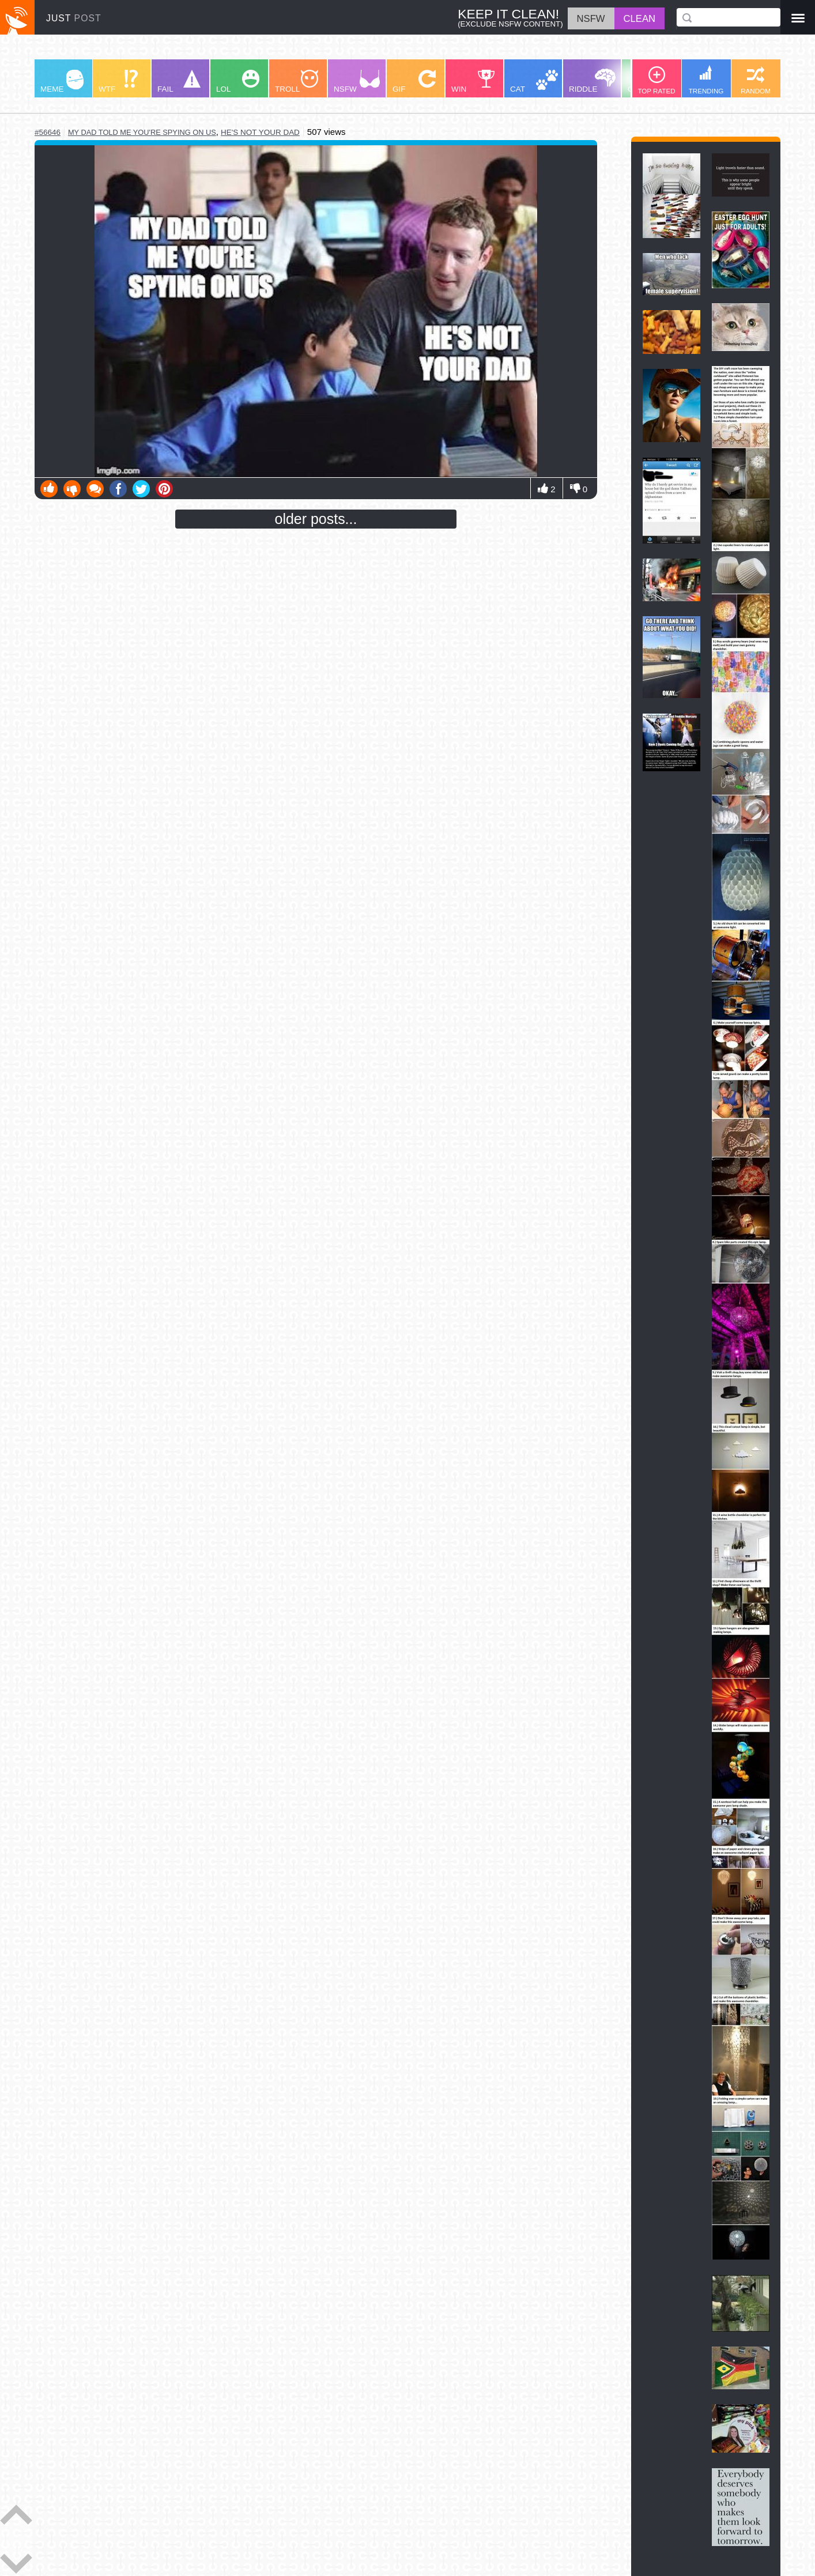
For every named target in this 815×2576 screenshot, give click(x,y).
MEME (62, 81)
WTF (118, 81)
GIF (414, 81)
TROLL (296, 81)
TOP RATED (656, 80)
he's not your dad (260, 132)
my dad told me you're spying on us (142, 132)
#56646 (48, 132)
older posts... (316, 519)
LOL (237, 81)
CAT (534, 81)
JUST (73, 18)
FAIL (179, 81)
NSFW (357, 81)
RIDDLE (592, 81)
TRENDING (706, 80)
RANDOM (756, 80)
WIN (473, 81)
